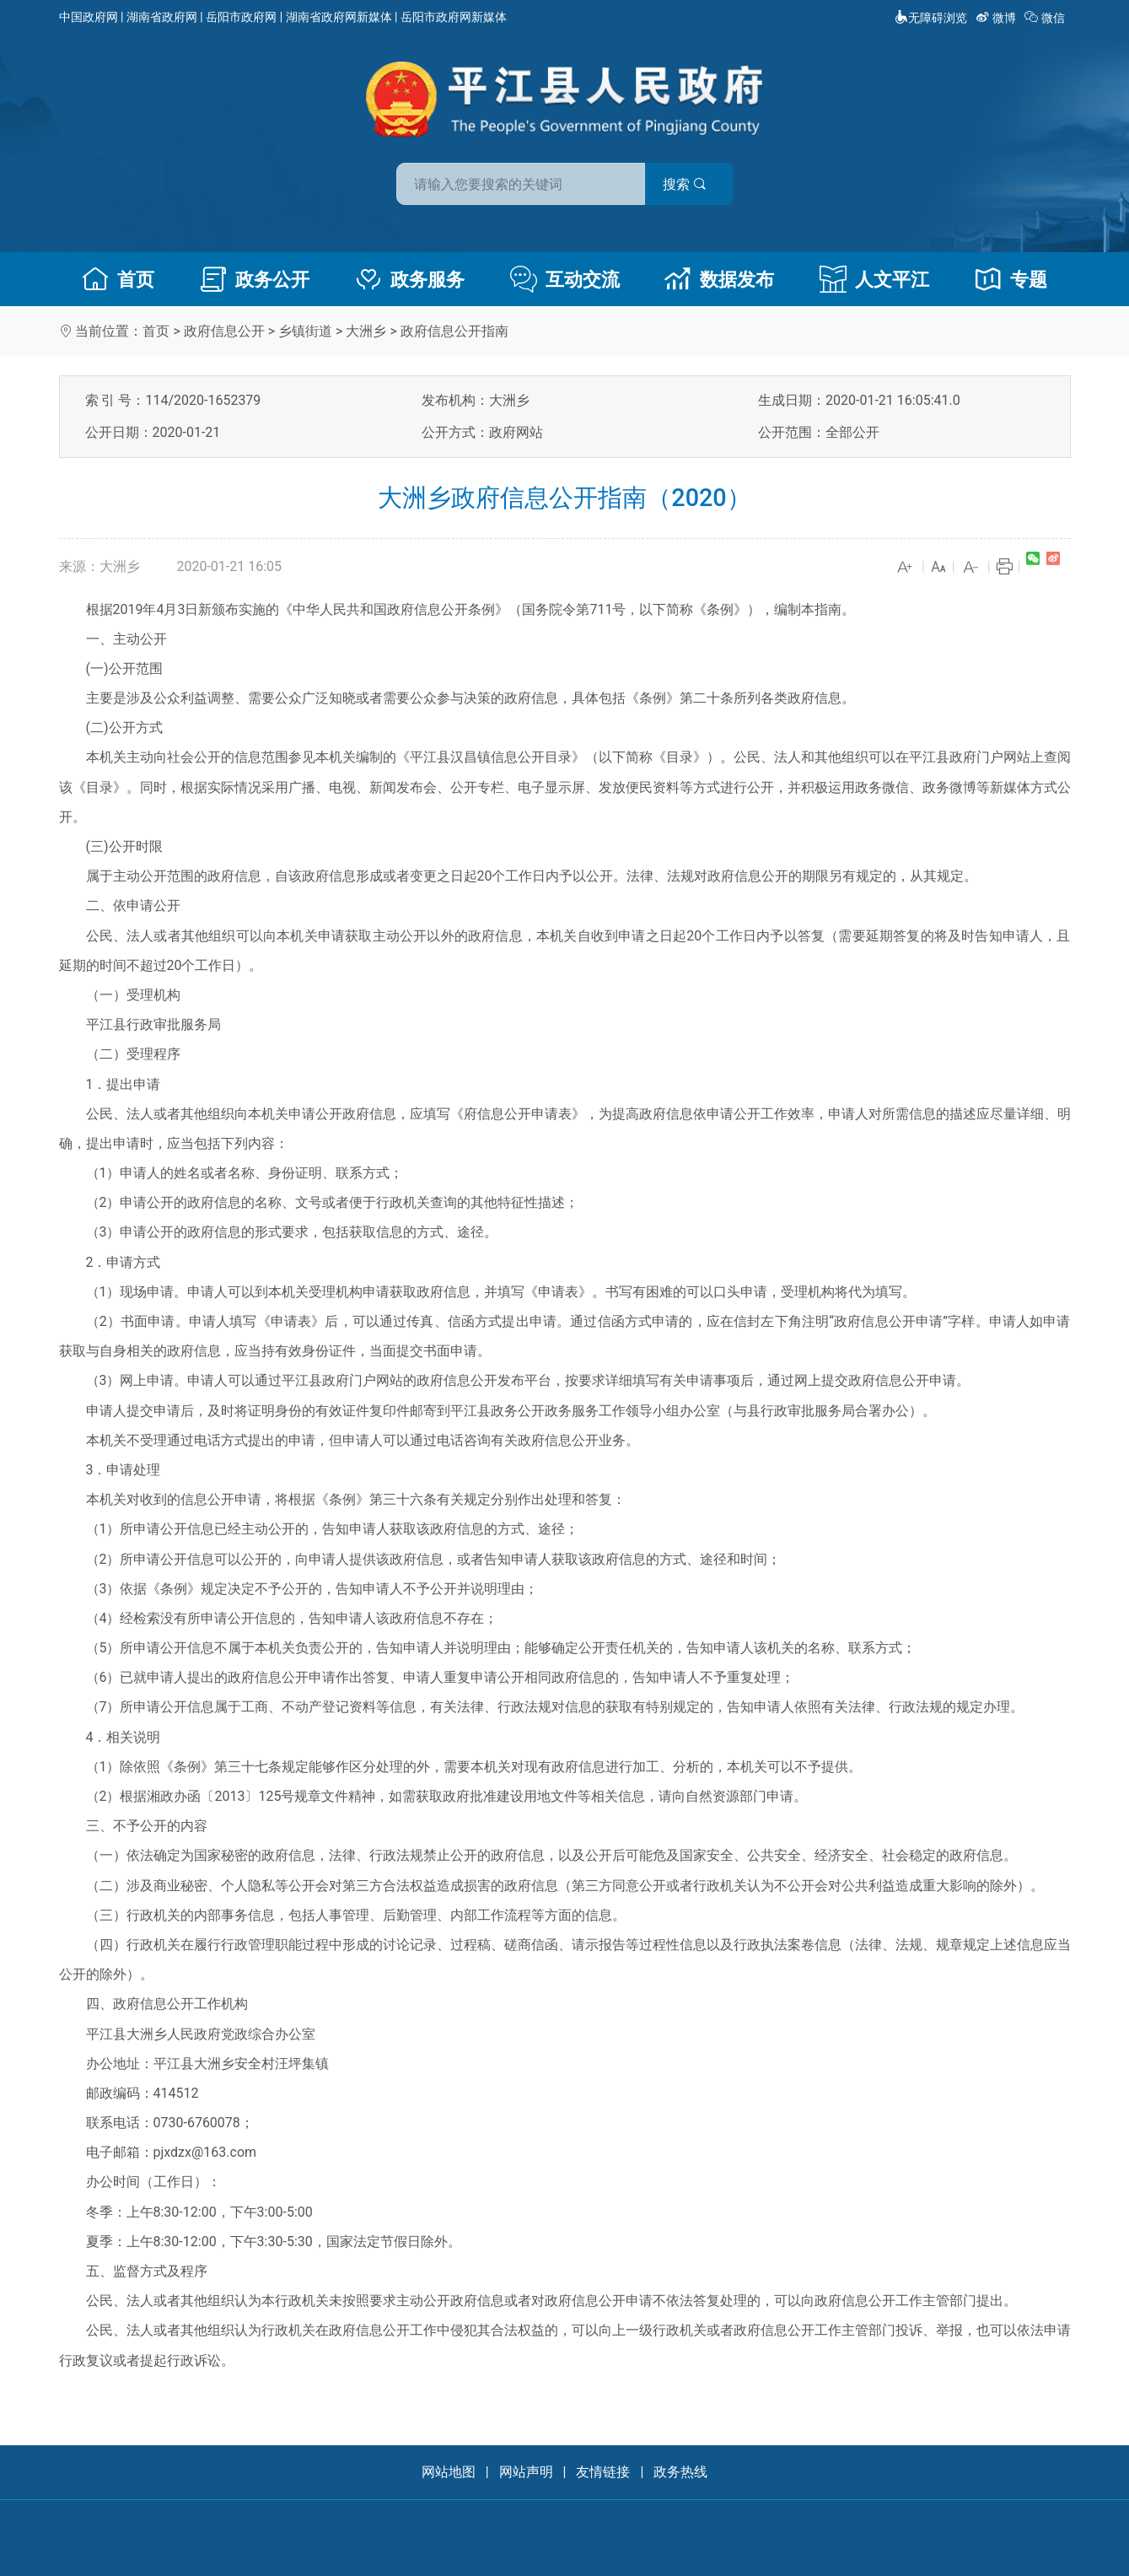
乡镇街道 (305, 331)
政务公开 (254, 279)
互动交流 (565, 279)
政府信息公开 (224, 331)
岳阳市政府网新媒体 (454, 17)
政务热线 (680, 2472)
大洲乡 (366, 331)
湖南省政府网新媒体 (339, 17)
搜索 (685, 184)
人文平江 (874, 279)
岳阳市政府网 (241, 17)
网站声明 (526, 2472)
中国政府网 (88, 17)
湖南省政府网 (161, 17)
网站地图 (449, 2472)
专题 (1011, 279)
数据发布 (719, 279)
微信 (1045, 17)
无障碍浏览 (931, 17)
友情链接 (603, 2472)
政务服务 (410, 279)
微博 (997, 17)
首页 (118, 279)
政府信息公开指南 (454, 331)
